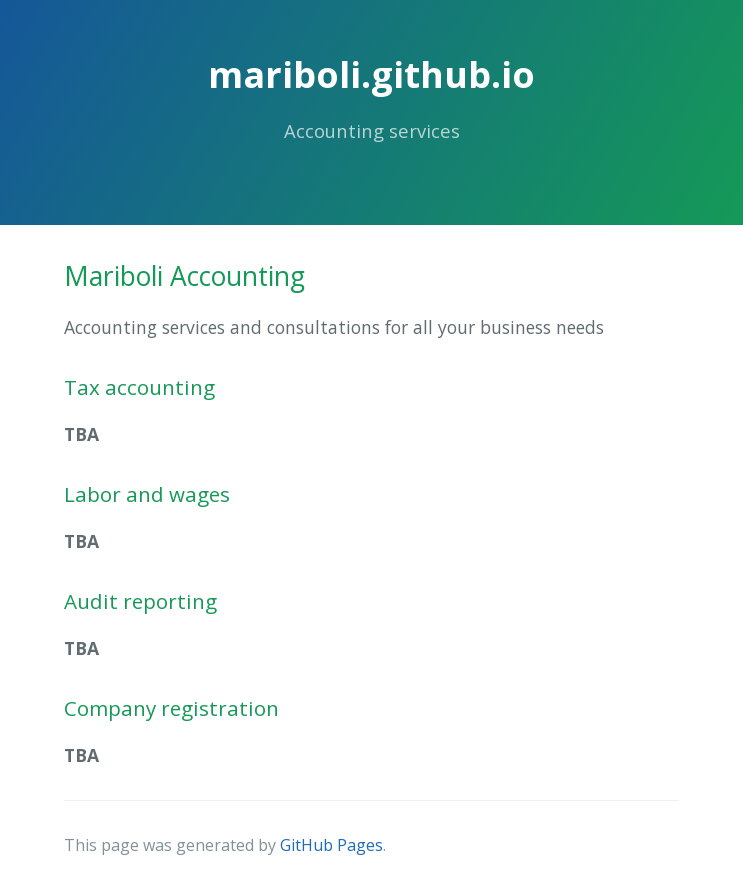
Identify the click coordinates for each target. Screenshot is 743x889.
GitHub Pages (331, 845)
